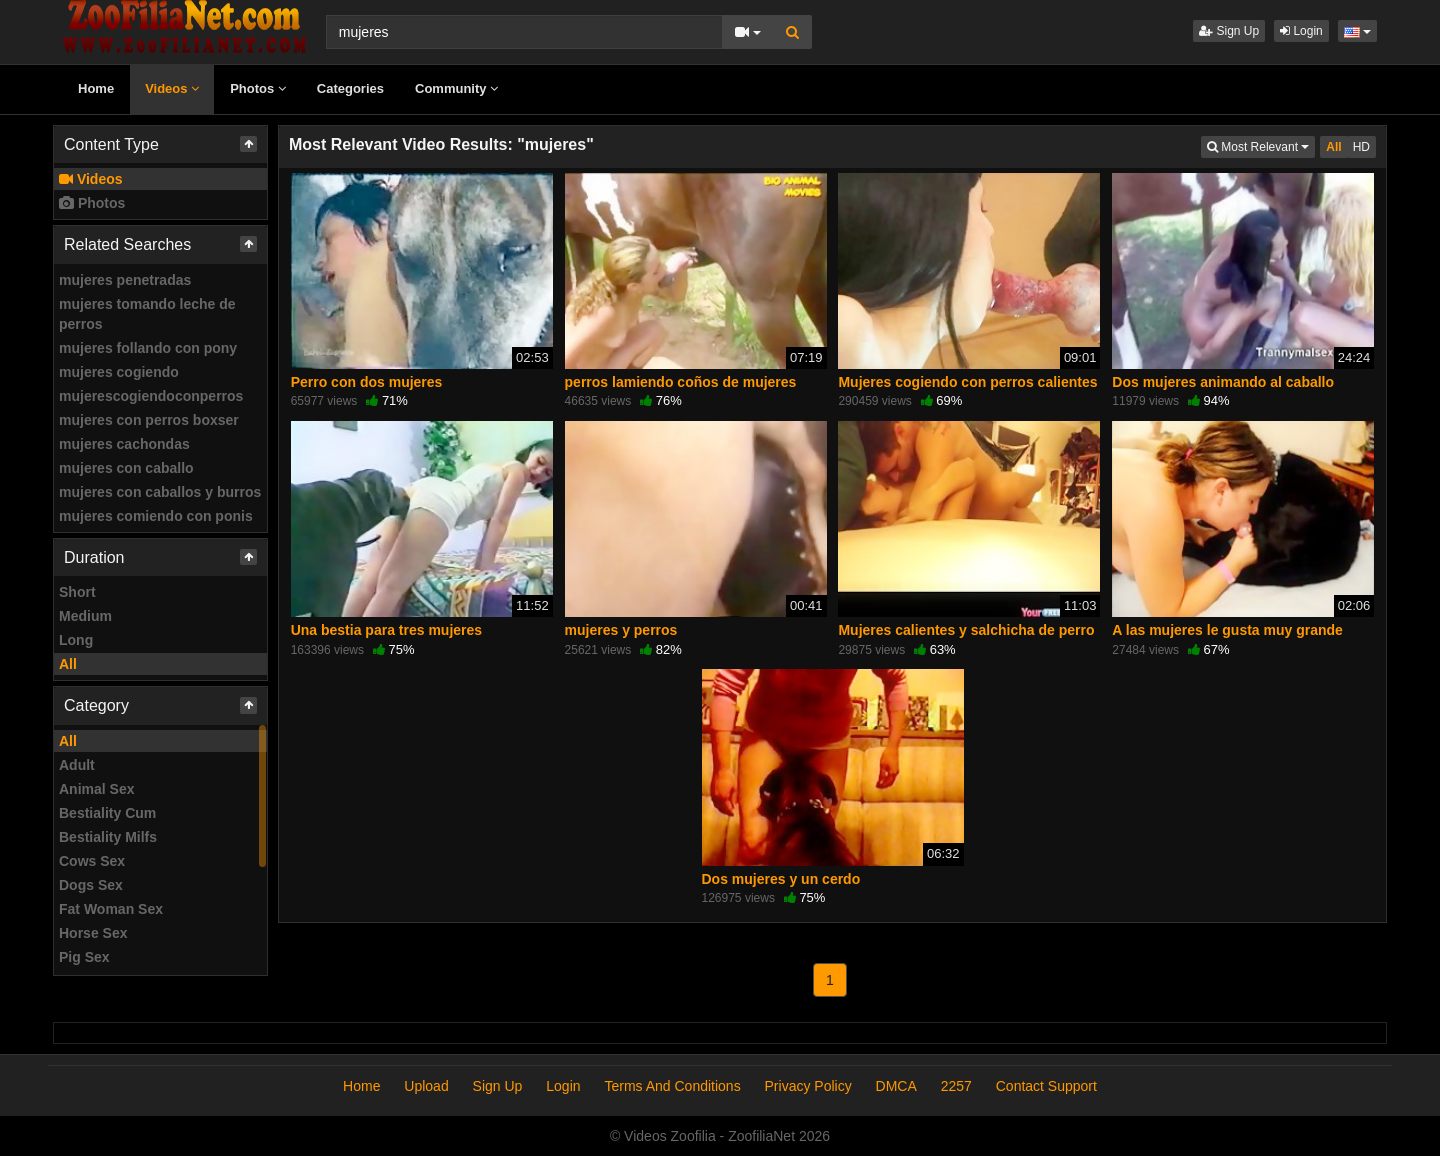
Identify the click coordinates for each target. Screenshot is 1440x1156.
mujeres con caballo (126, 468)
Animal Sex (96, 789)
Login (1301, 31)
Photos (258, 88)
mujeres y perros (621, 630)
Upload (426, 1086)
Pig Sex (84, 957)
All (68, 664)
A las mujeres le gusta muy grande (1227, 630)
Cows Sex (92, 861)
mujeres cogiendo (119, 372)
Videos (172, 88)
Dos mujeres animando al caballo (1223, 382)
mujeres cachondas (124, 444)
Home (96, 88)
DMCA (896, 1086)
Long (76, 640)
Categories (350, 88)
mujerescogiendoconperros (151, 396)
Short (77, 592)
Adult (77, 765)
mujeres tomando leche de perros (147, 314)
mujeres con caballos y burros (160, 492)
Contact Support (1046, 1086)
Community (456, 88)
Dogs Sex (91, 885)
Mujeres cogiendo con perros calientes (967, 382)
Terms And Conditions (672, 1086)
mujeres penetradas (125, 280)
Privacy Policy (808, 1086)
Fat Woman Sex (111, 909)
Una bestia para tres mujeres (386, 630)
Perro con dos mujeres (367, 382)
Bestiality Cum (107, 813)
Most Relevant (1261, 145)
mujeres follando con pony (148, 348)
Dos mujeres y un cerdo (781, 879)
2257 (956, 1086)
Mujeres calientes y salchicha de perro (966, 630)
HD (1361, 147)
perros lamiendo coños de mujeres (681, 382)
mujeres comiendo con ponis (156, 516)
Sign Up (1229, 31)
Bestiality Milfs (108, 837)
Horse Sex (93, 933)
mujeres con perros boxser (149, 420)
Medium (85, 616)
